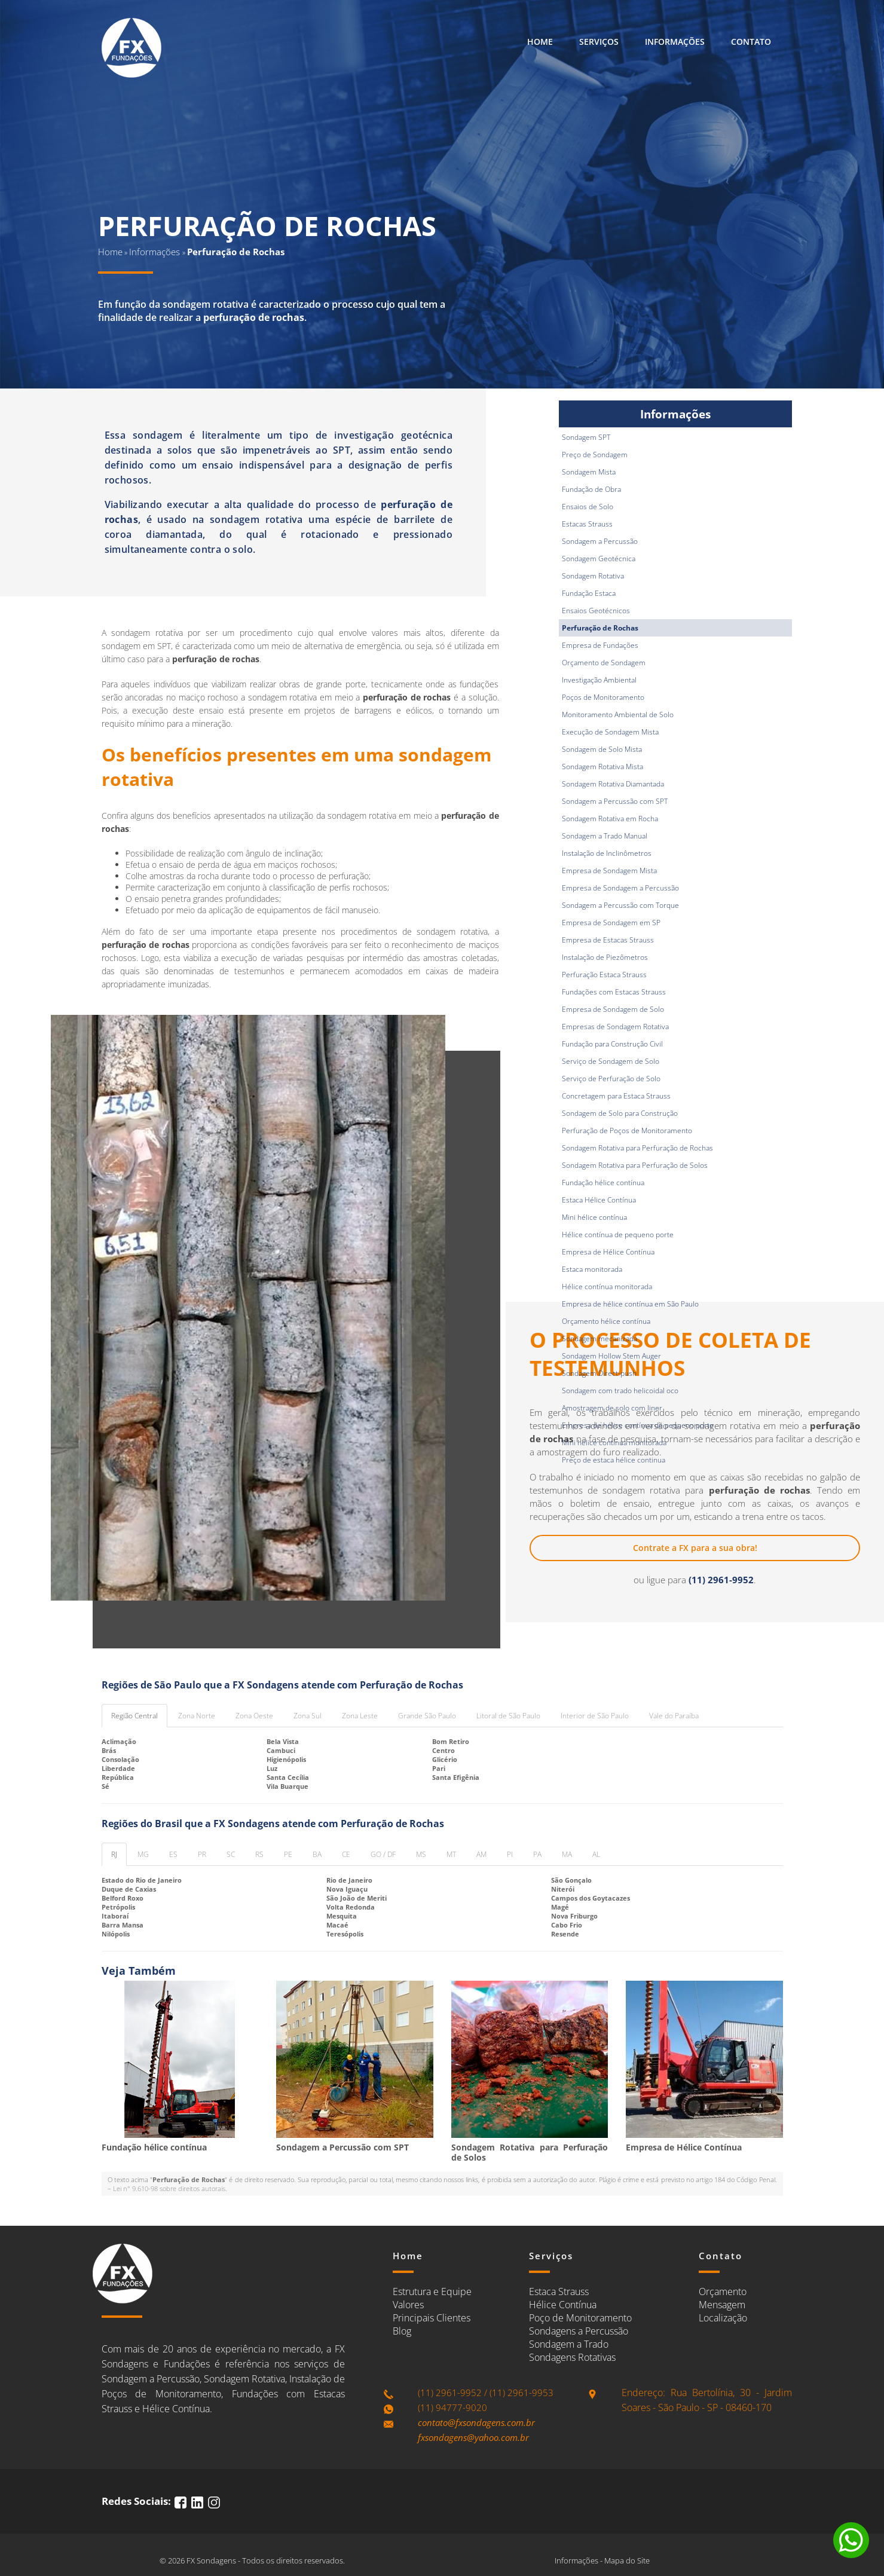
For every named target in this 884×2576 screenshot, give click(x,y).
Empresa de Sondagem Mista (609, 870)
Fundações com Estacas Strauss (614, 992)
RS (259, 1854)
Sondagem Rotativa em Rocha (610, 818)
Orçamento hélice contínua (606, 1321)
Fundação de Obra (591, 489)
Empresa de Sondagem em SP (611, 922)
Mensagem (722, 2304)
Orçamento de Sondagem (604, 662)
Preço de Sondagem (595, 454)
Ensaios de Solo (587, 506)
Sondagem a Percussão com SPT (615, 801)
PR (202, 1854)
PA (537, 1854)
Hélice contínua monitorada (607, 1286)
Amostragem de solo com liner (612, 1408)
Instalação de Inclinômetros (606, 853)
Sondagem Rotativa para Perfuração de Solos (635, 1165)
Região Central (134, 1716)
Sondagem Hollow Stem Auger (611, 1356)
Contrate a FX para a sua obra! (695, 1547)
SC (231, 1854)
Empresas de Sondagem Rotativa (615, 1026)
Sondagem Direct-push (599, 1373)
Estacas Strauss (587, 524)
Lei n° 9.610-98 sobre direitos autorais (169, 2188)
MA (567, 1854)
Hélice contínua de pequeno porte (618, 1234)
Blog (402, 2331)
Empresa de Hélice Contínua (608, 1252)
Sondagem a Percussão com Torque (620, 905)
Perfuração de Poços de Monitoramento (627, 1130)
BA (317, 1854)
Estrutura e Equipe (432, 2291)
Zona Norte (196, 1716)
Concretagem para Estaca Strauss (616, 1096)
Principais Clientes (431, 2317)
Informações (675, 41)
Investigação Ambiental (599, 680)
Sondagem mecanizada (599, 1338)
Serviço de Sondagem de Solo (610, 1061)
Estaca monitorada (592, 1269)
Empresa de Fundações (600, 645)
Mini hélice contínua (594, 1217)
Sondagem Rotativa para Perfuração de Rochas (637, 1148)
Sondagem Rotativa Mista (602, 766)
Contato (751, 41)
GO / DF (383, 1854)
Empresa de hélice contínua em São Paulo (630, 1304)
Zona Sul (307, 1716)
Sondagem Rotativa (593, 576)
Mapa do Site (627, 2560)
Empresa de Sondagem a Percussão (620, 888)
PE (288, 1854)
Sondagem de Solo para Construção (620, 1113)
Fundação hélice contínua (603, 1182)
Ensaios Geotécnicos (596, 610)
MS (421, 1854)
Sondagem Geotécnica (598, 558)
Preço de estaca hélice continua (613, 1460)
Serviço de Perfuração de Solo (611, 1078)
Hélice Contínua (563, 2304)
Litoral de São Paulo (508, 1716)
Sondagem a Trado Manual (604, 836)
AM (481, 1854)
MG (143, 1854)
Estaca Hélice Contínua (599, 1200)
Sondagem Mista (589, 472)
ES (173, 1854)
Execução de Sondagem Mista (610, 732)
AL (596, 1854)
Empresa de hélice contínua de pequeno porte (638, 1425)
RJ (114, 1854)
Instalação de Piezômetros (605, 957)
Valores (408, 2304)
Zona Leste (360, 1716)
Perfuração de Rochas (600, 628)
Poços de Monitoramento (603, 697)
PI (510, 1854)
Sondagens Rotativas (572, 2357)
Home (540, 41)
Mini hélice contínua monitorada (614, 1442)
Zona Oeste (254, 1716)
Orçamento (723, 2291)
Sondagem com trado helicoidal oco (620, 1390)
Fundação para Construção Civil (612, 1044)
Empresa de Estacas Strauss (608, 940)
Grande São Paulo (427, 1716)
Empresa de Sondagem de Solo (613, 1009)
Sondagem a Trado (568, 2344)
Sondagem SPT (586, 437)
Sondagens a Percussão (578, 2331)
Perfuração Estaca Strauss (604, 974)
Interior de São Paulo (595, 1716)
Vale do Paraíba (674, 1716)
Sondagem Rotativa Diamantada (613, 784)
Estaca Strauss (559, 2291)
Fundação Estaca (589, 593)
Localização (723, 2317)
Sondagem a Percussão (600, 541)
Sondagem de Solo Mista (602, 749)
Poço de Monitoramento (580, 2317)
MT (451, 1854)
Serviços (599, 41)
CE (346, 1854)
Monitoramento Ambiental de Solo (618, 714)
